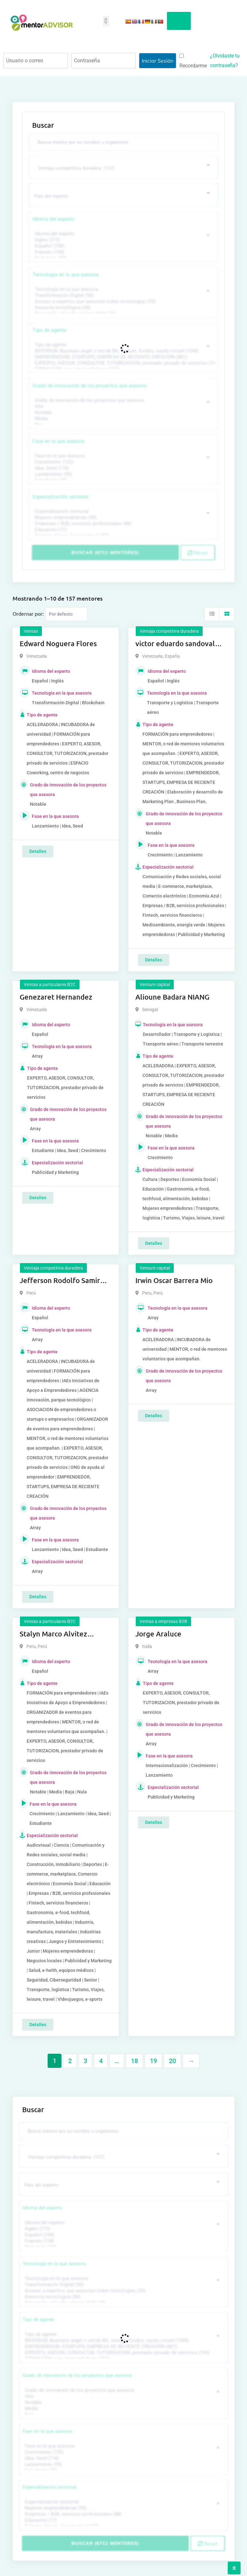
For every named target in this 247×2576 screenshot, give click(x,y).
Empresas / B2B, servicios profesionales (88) (122, 524)
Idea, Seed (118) (122, 468)
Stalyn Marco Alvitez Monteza (53, 1634)
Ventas (31, 631)
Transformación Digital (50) (122, 295)
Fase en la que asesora (58, 441)
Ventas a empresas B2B (163, 1621)
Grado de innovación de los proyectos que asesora (89, 386)
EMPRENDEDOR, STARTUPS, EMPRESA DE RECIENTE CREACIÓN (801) (122, 357)
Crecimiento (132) (122, 462)
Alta (122, 406)
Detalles (37, 851)
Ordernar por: (28, 613)
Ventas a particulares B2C (50, 984)
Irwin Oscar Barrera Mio (174, 1280)
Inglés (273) (122, 240)
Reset (198, 553)
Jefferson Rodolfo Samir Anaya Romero (60, 1281)
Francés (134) (122, 252)
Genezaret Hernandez (56, 997)
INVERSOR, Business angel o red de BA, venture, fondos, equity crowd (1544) (122, 351)
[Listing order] (66, 614)
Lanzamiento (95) (122, 474)
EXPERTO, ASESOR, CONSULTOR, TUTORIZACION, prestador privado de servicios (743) (122, 363)
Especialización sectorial (60, 497)
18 (134, 2061)
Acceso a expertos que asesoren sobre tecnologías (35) (122, 302)
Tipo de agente (49, 330)
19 (153, 2061)
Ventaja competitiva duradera (169, 631)
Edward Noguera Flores (58, 643)
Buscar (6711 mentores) (105, 552)
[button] (106, 21)
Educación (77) (122, 530)
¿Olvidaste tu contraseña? (225, 60)
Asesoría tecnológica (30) (122, 308)
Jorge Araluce (158, 1633)
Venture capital (155, 984)
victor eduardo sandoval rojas (175, 644)
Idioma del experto (53, 219)
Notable (122, 413)
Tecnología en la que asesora (65, 275)
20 (172, 2061)
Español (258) (122, 246)
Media (122, 419)
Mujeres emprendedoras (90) (122, 518)
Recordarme (193, 61)
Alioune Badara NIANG (172, 997)
